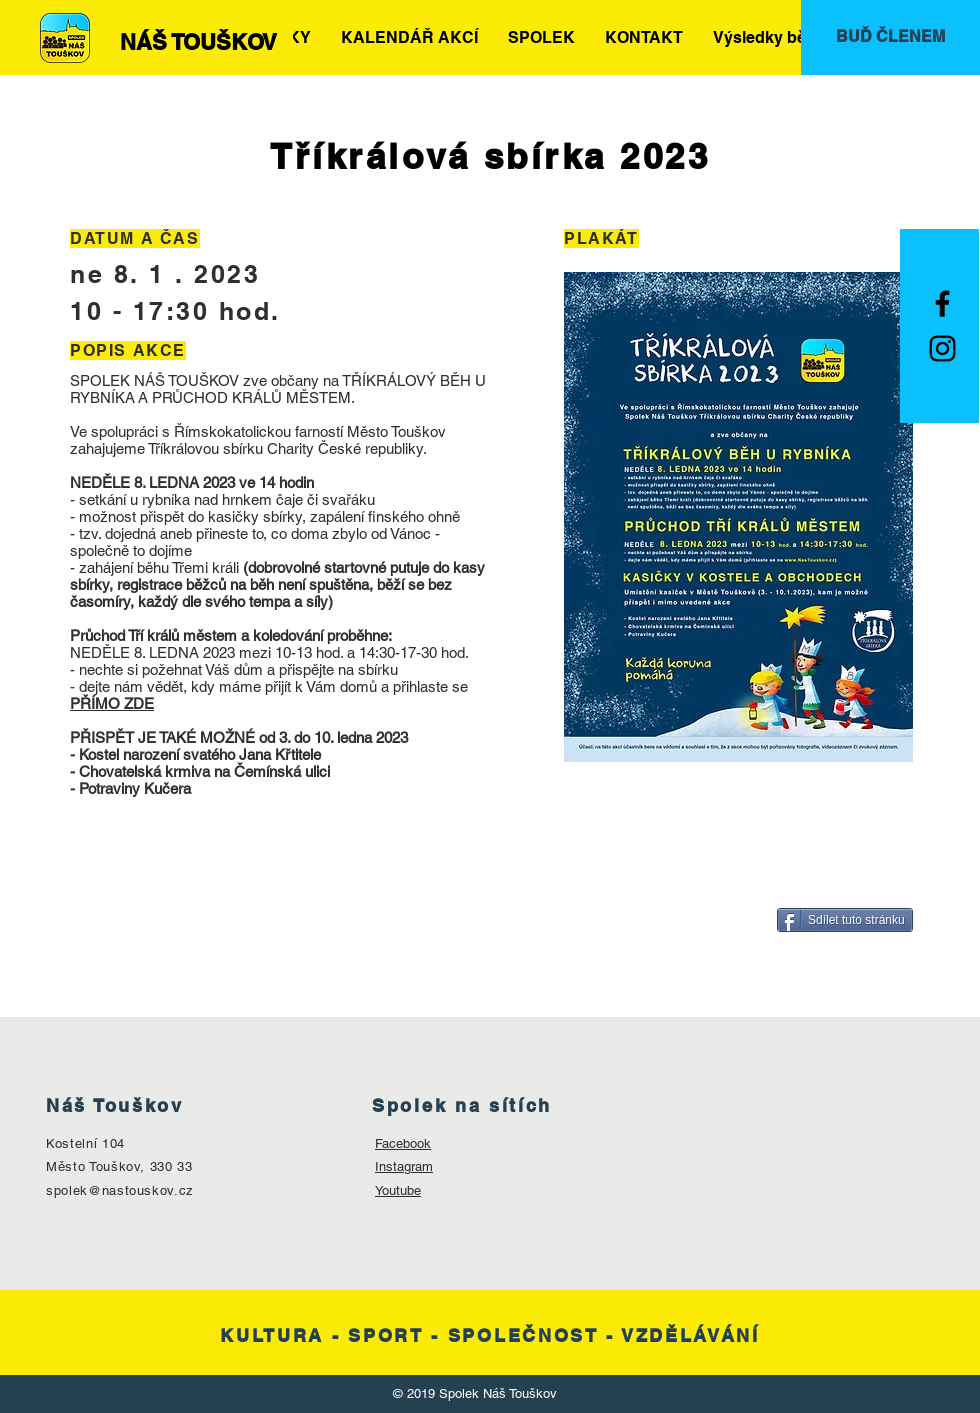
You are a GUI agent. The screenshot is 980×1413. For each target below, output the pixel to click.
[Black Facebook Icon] (942, 303)
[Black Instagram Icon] (942, 348)
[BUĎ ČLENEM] (890, 37)
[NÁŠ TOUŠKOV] (198, 42)
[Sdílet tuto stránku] (845, 920)
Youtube (398, 1190)
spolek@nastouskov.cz (120, 1190)
